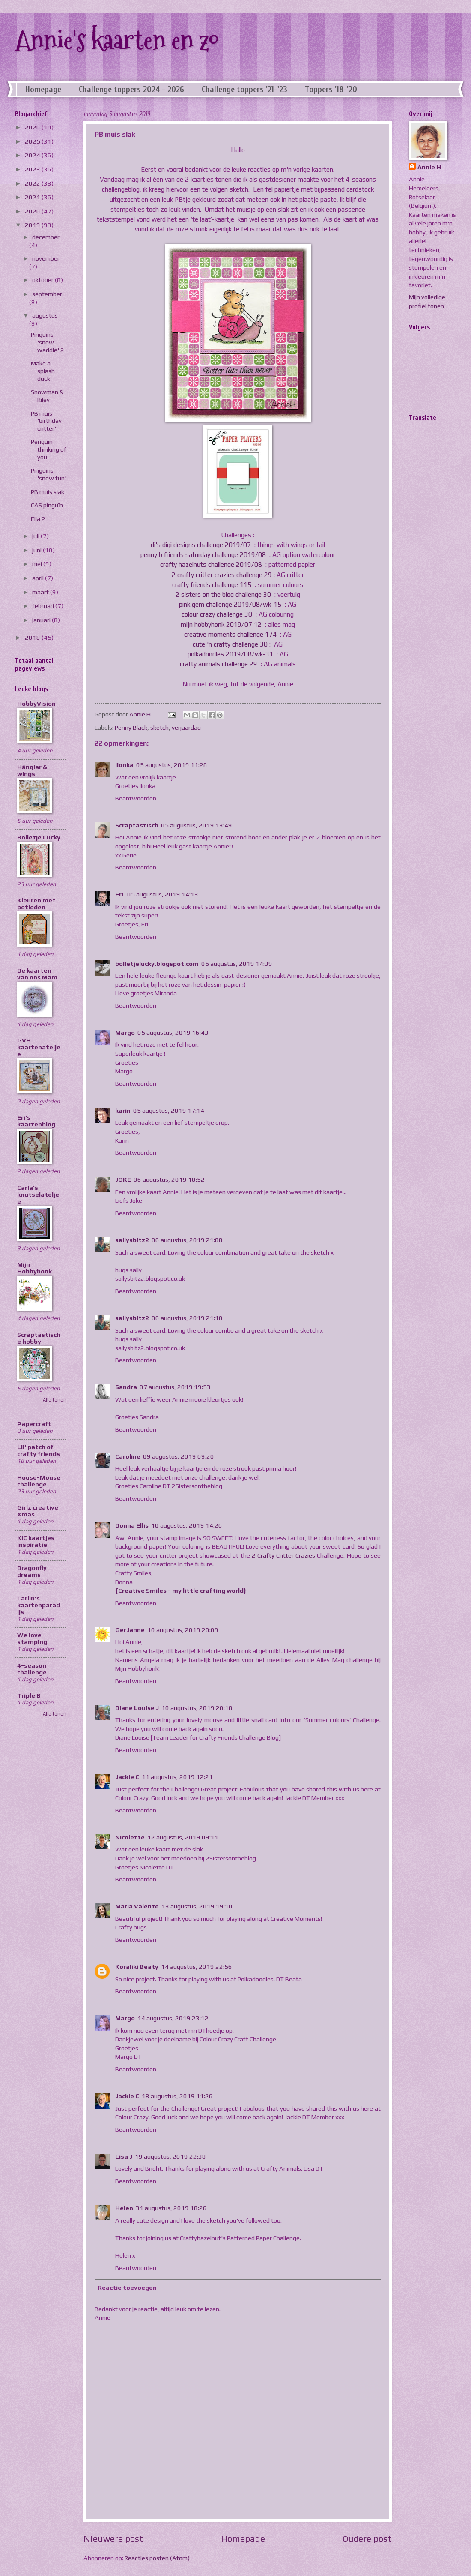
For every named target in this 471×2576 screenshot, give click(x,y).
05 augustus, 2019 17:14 (168, 1110)
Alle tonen (54, 1399)
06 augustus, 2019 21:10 (187, 1317)
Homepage (43, 89)
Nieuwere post (113, 2539)
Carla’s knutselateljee (38, 1194)
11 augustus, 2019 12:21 (177, 1776)
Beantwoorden (135, 798)
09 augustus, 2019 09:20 (178, 1456)
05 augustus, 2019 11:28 (171, 764)
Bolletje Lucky (38, 837)
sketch (159, 727)
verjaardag (186, 727)
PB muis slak (47, 491)
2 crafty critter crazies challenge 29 (223, 574)
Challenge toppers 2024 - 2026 (131, 89)
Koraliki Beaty (136, 1966)
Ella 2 (38, 518)
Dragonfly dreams (32, 1571)
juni (37, 550)
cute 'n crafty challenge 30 (231, 644)
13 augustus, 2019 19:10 (197, 1906)
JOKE (123, 1179)
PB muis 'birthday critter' (46, 421)
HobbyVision (36, 703)
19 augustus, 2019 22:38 (170, 2156)
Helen (124, 2207)
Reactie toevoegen (127, 2287)
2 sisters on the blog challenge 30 (224, 594)
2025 (33, 141)
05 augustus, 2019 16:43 (173, 1032)
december (46, 236)
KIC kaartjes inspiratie (35, 1541)
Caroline (127, 1456)
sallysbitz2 (132, 1239)
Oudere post (367, 2539)
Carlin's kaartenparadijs (38, 1604)
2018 (33, 637)
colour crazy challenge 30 (218, 614)
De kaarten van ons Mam (37, 974)
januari (42, 619)
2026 (33, 127)
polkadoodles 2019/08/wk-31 (231, 654)
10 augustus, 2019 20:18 (197, 1707)
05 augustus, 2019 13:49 (196, 825)
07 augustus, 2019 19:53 (175, 1386)
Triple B (29, 1695)
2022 (33, 183)
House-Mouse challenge (38, 1481)
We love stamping (32, 1638)
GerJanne (130, 1629)
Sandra (126, 1386)
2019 (33, 224)
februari (43, 605)
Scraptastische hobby (38, 1338)
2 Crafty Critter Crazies (284, 1555)
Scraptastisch (136, 825)
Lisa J (123, 2156)
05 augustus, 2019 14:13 (162, 894)
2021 (33, 197)
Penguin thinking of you (48, 449)
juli (36, 535)
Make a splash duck (43, 370)
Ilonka (124, 764)
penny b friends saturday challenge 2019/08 (204, 554)
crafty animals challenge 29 (219, 664)
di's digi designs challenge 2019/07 (202, 544)
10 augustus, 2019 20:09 (182, 1629)
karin (123, 1110)
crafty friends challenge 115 (212, 584)
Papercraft (34, 1423)
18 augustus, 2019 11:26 (177, 2096)
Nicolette (130, 1837)
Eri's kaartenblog (36, 1121)
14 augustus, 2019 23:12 (173, 2018)
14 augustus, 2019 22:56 (196, 1966)
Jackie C (127, 1776)
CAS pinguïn (47, 505)
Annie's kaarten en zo (117, 40)
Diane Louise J (137, 1707)
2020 (33, 211)
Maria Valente (137, 1906)
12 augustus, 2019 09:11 (182, 1837)
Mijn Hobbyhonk (34, 1268)
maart (41, 592)
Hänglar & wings (32, 770)
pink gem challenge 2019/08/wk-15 (231, 604)
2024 (33, 155)
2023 (33, 169)
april (38, 577)
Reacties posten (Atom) (157, 2557)
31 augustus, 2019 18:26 (171, 2207)
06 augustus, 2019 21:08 (187, 1239)
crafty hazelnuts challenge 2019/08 (212, 564)
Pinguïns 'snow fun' (48, 474)
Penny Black (131, 727)
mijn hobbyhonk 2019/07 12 (222, 624)
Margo (125, 1032)
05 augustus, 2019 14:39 (236, 963)
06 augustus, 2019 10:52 (169, 1179)
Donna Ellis (132, 1525)
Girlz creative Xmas (37, 1511)
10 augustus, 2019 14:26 (186, 1525)
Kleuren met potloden (36, 903)
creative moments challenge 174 (231, 634)
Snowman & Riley (47, 395)
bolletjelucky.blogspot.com (157, 963)
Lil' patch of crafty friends (38, 1450)
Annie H (429, 167)
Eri (120, 894)
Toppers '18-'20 (331, 89)
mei (37, 563)
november (46, 258)
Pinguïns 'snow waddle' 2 (47, 342)
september (47, 293)
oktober (43, 279)
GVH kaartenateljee (38, 1046)
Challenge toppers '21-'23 (244, 89)
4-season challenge (32, 1669)
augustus (45, 315)
